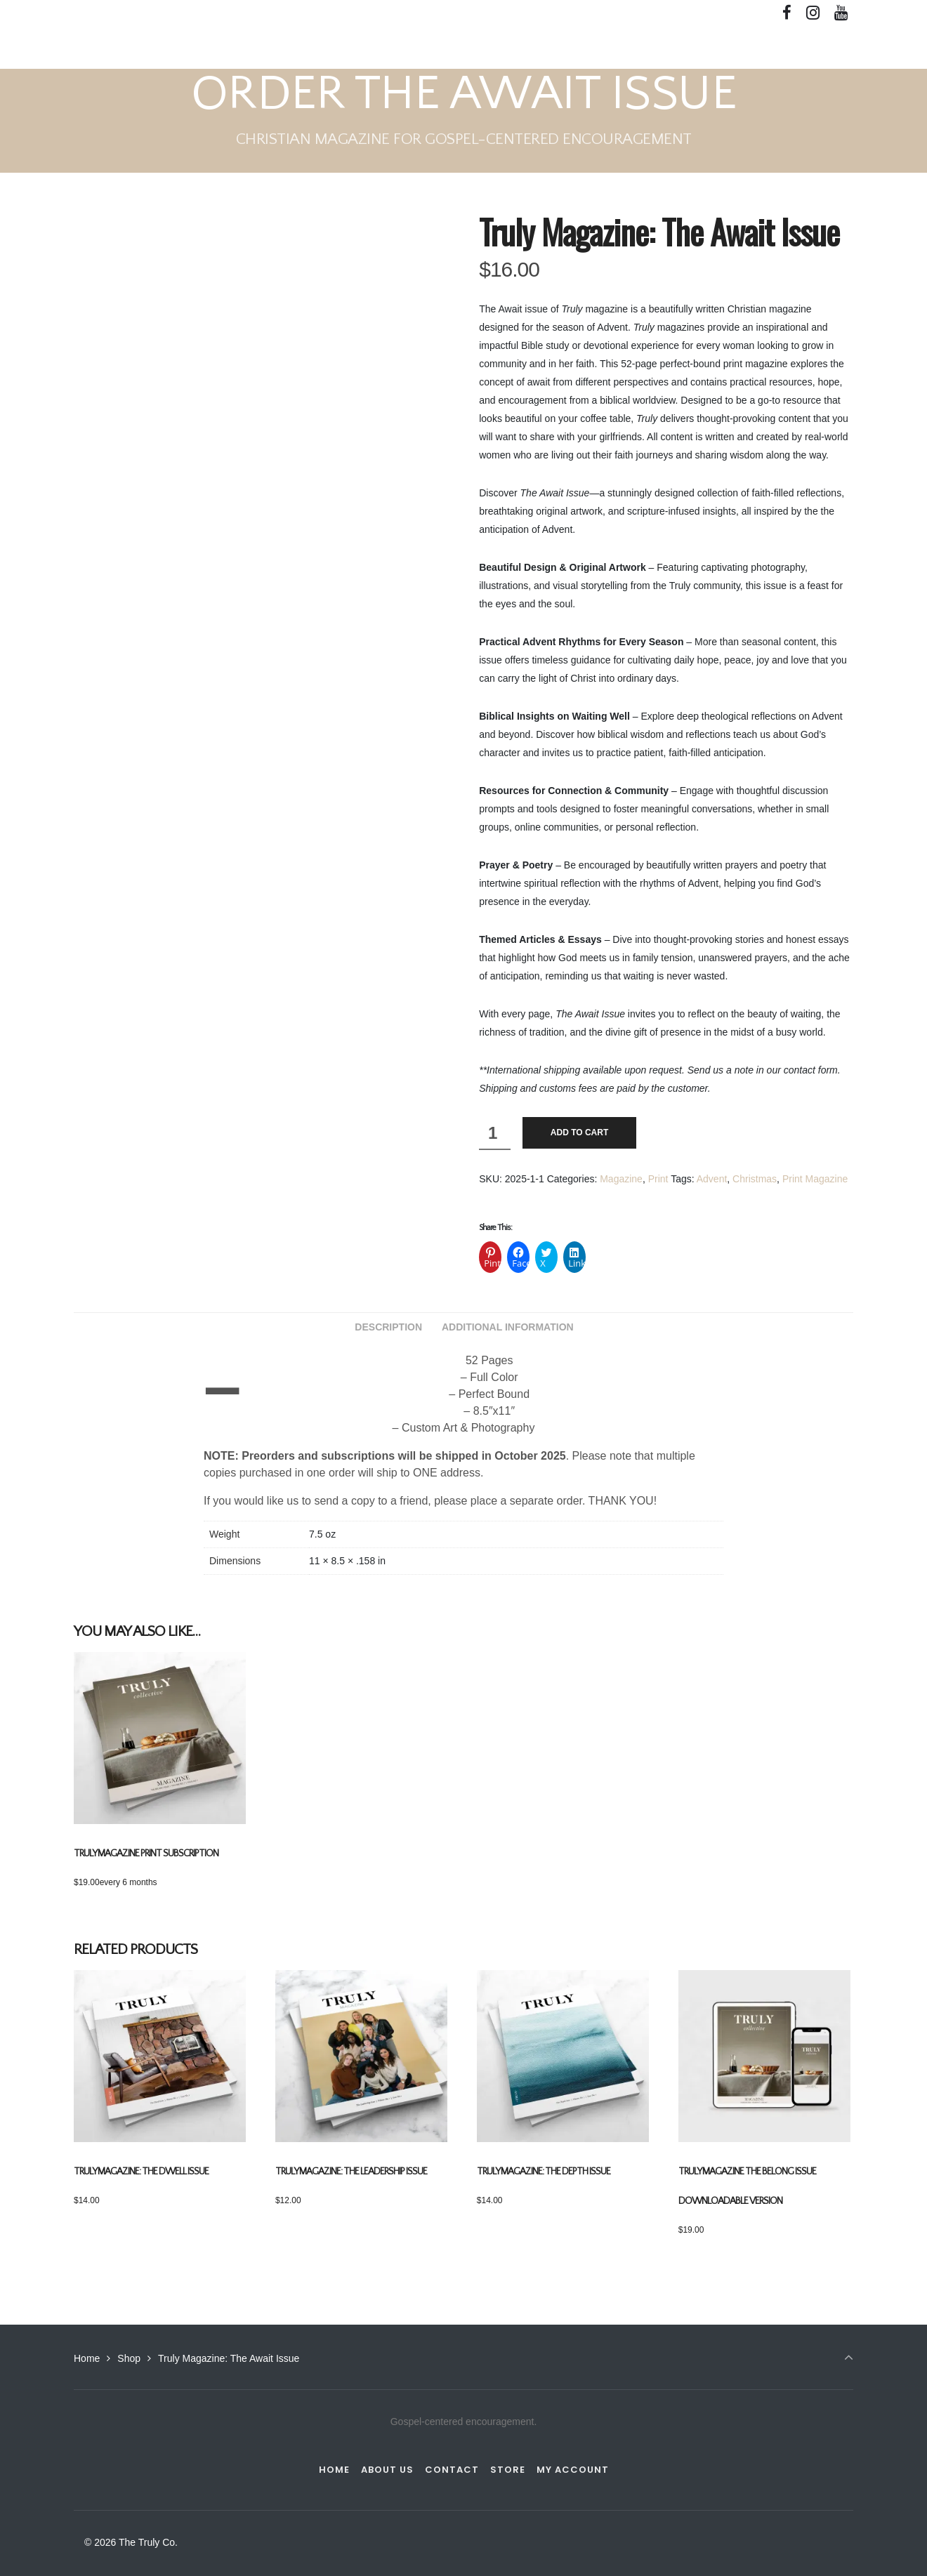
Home (87, 2358)
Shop (128, 2358)
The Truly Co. (113, 46)
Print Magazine (815, 1178)
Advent (712, 1178)
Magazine (621, 1178)
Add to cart (579, 1132)
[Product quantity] (495, 1133)
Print (658, 1178)
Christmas (754, 1178)
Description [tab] (388, 1327)
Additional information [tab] (508, 1327)
